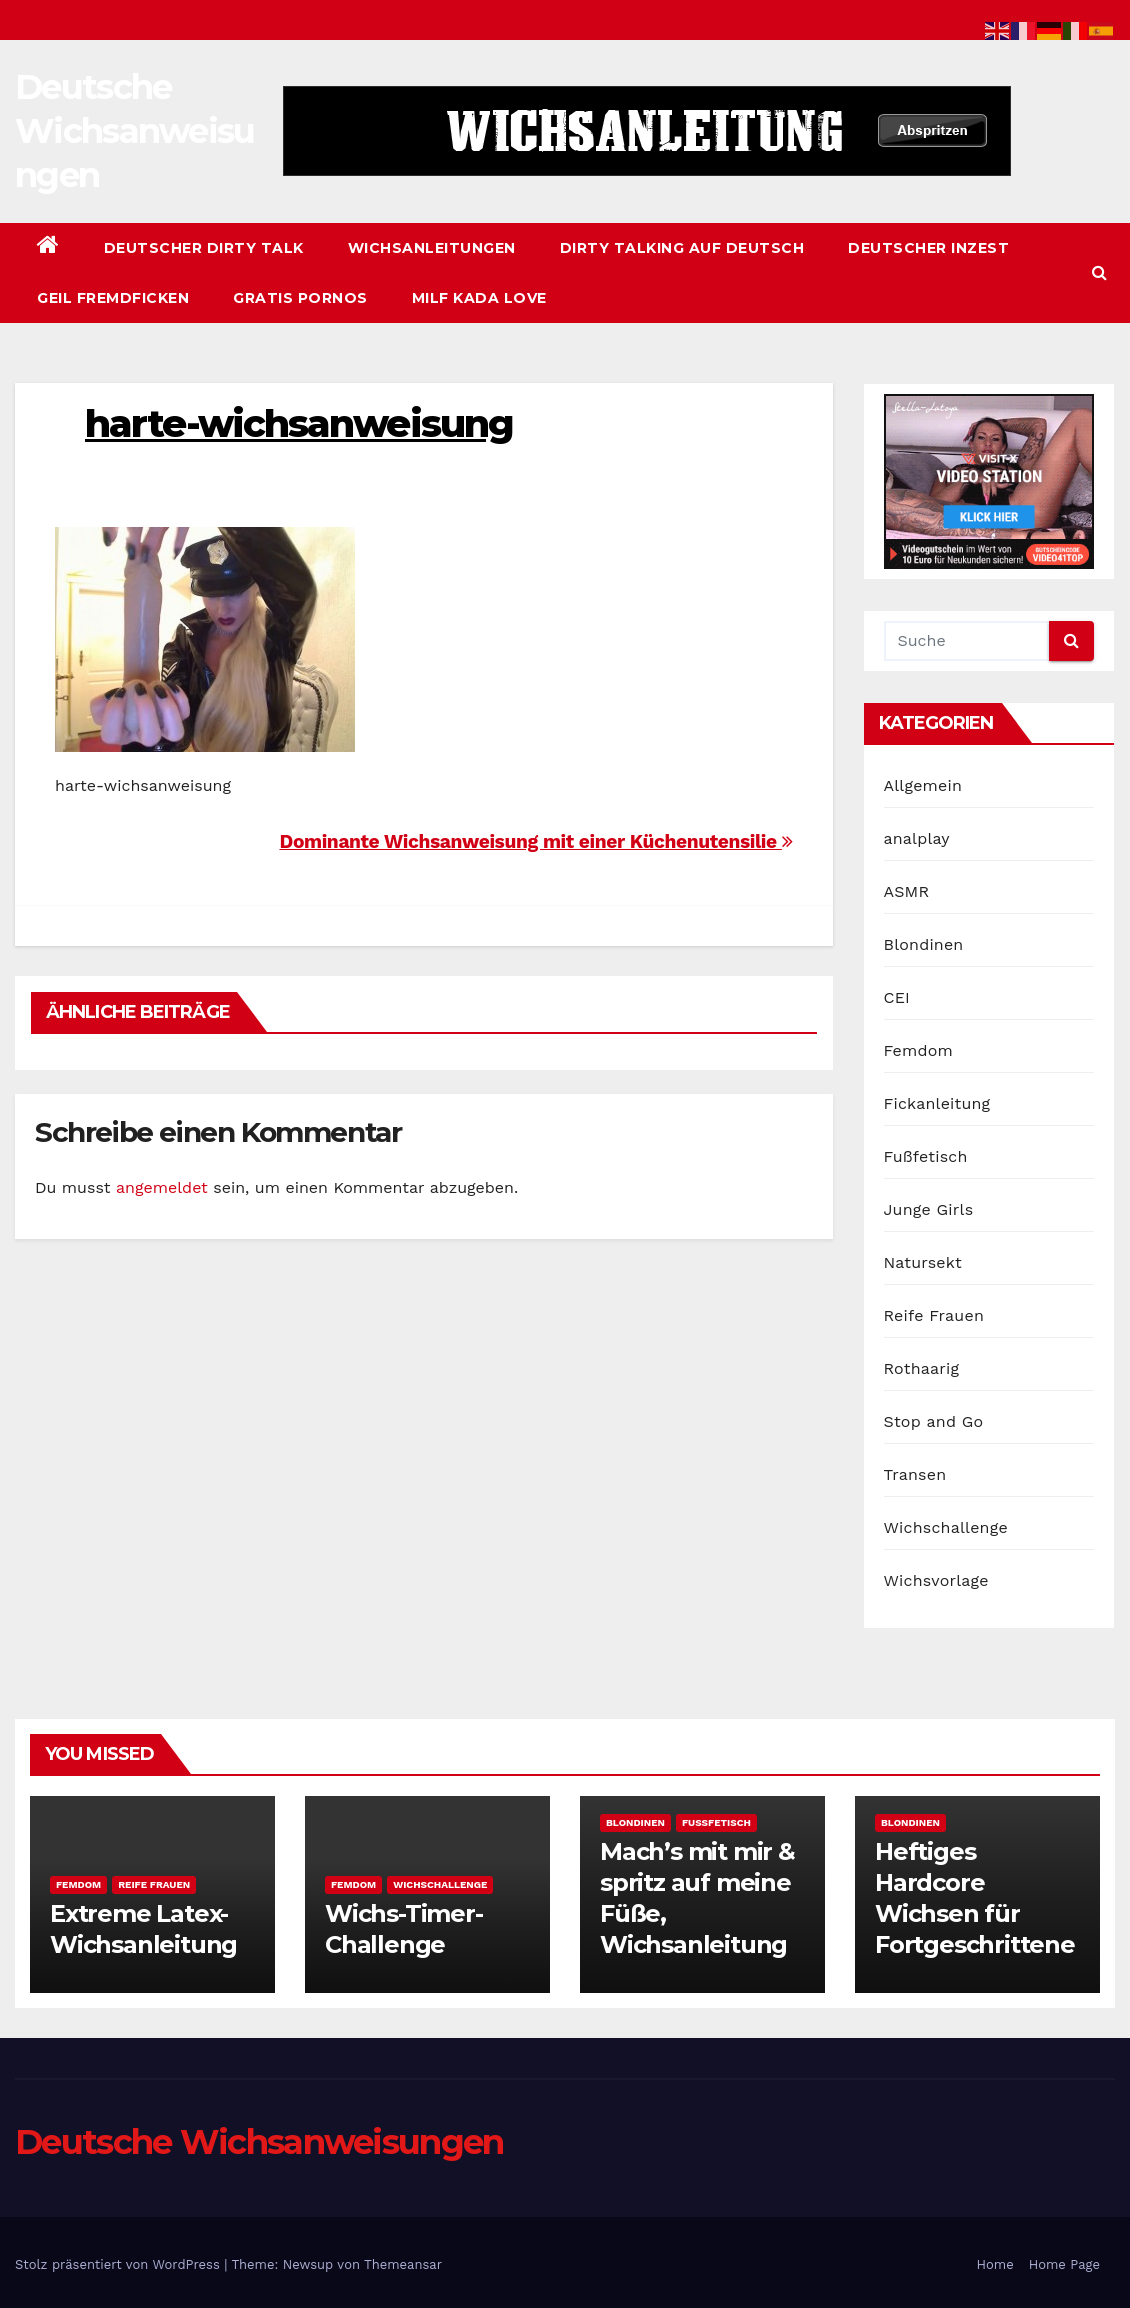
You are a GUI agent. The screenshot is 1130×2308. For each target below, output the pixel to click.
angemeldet (162, 1187)
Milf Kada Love (479, 298)
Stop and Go (934, 1421)
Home (995, 2264)
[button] (1099, 272)
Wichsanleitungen (432, 248)
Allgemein (923, 785)
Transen (915, 1474)
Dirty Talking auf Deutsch (682, 248)
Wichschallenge (946, 1527)
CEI (897, 997)
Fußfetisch (926, 1156)
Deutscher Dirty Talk (204, 248)
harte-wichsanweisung (299, 423)
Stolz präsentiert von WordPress (119, 2264)
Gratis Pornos (300, 298)
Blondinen (924, 944)
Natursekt (923, 1262)
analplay (917, 838)
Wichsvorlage (936, 1580)
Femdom (918, 1050)
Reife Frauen (934, 1315)
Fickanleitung (937, 1103)
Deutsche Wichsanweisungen (135, 131)
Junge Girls (929, 1209)
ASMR (907, 891)
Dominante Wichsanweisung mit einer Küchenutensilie (536, 841)
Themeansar (403, 2264)
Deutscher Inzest (928, 248)
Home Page (1064, 2264)
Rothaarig (922, 1368)
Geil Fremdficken (113, 298)
